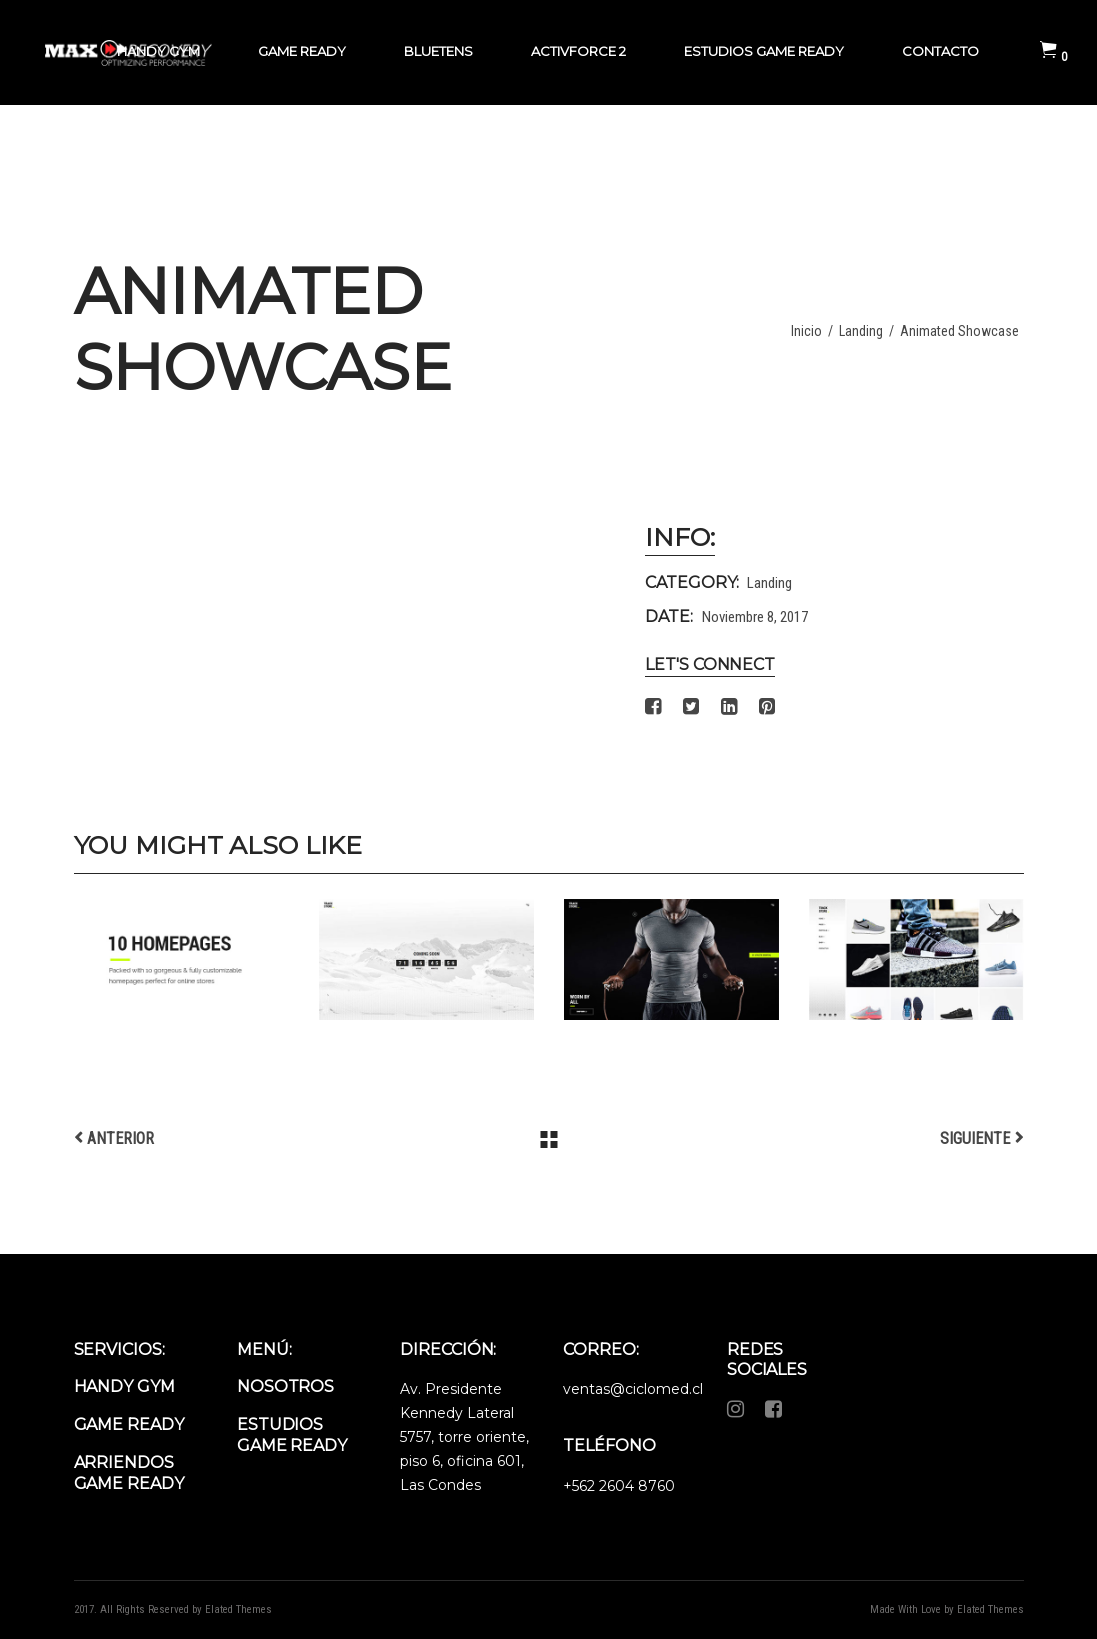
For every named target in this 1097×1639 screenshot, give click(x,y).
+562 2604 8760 (619, 1486)
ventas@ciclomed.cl (633, 1389)
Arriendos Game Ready (129, 1473)
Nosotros (285, 1386)
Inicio (806, 331)
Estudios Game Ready (292, 1435)
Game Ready (129, 1424)
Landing (861, 331)
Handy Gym (124, 1386)
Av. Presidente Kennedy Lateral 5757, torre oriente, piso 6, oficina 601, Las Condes (464, 1437)
